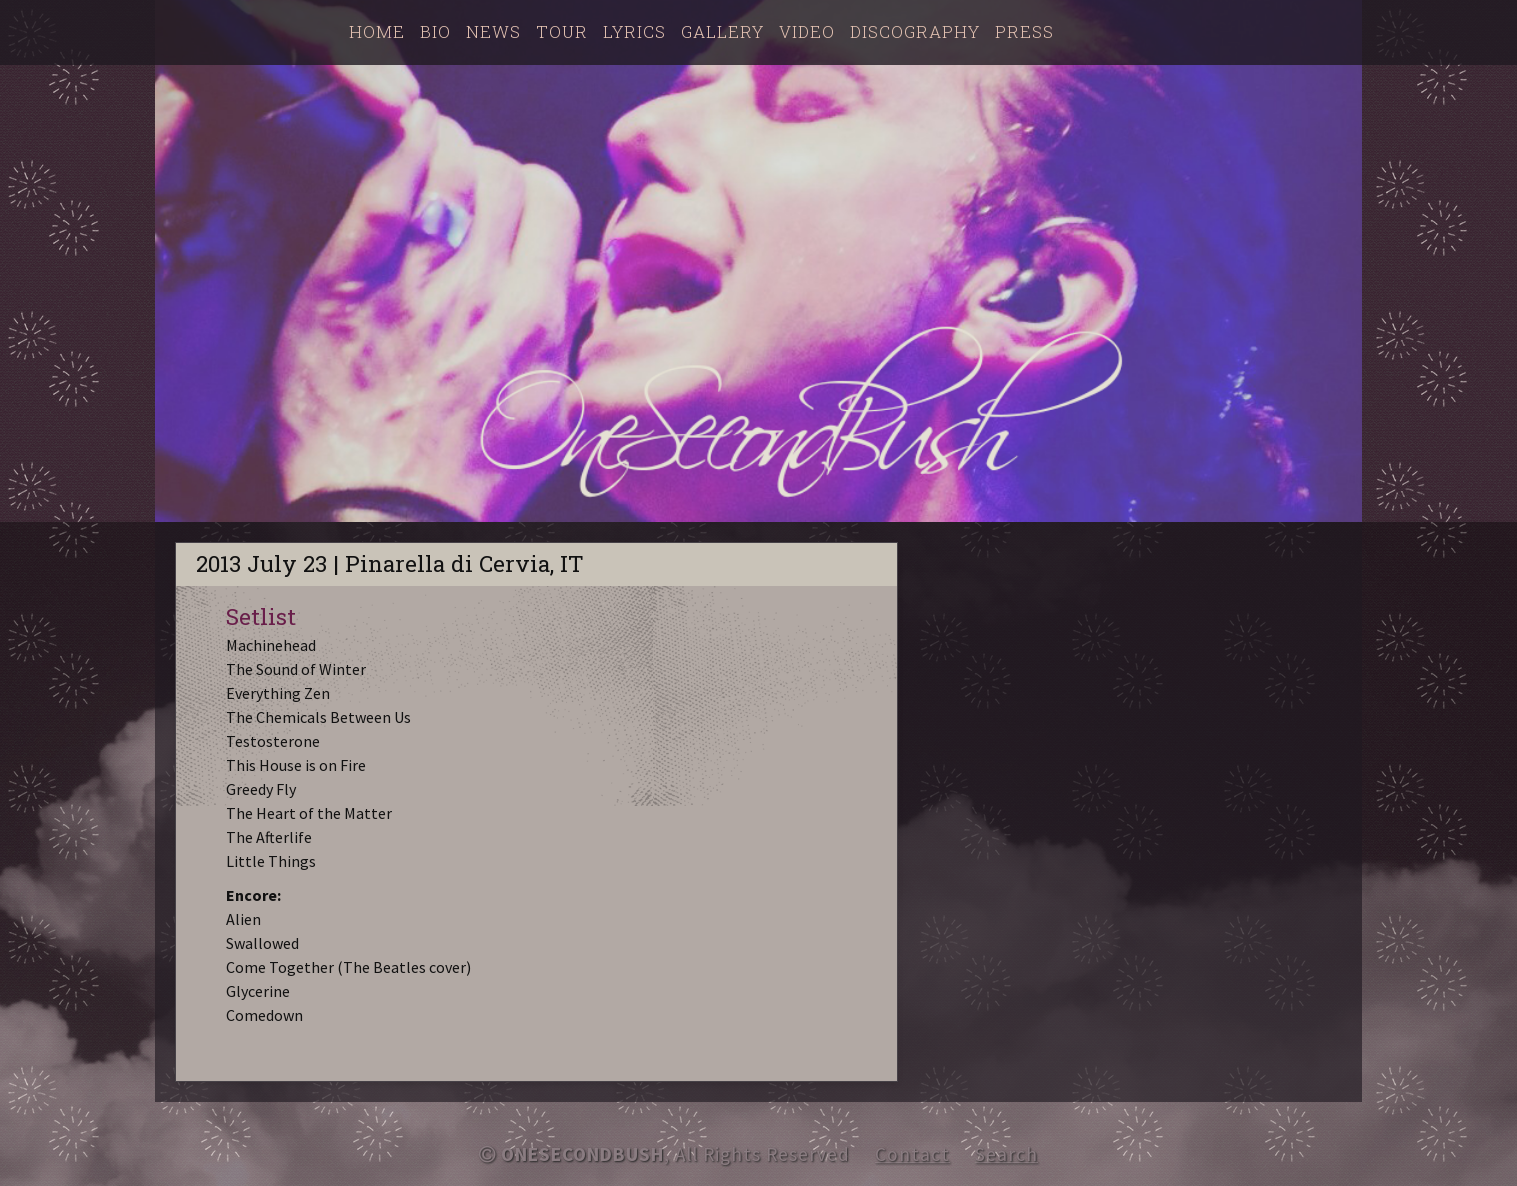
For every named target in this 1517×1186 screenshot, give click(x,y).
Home (377, 31)
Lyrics (634, 31)
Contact (912, 1154)
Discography (915, 31)
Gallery (722, 31)
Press (1024, 31)
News (493, 31)
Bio (435, 31)
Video (807, 31)
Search (1006, 1154)
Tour (562, 31)
